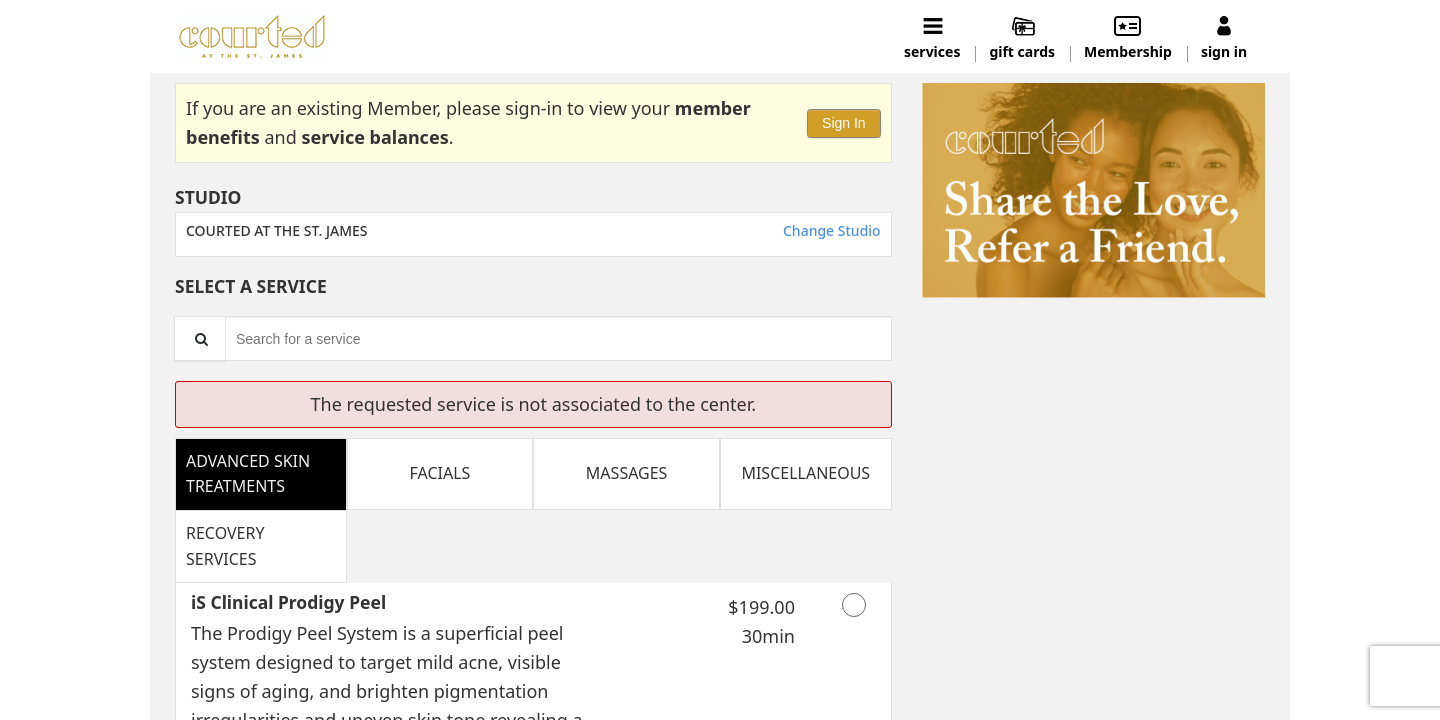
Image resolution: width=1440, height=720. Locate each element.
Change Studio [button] (829, 230)
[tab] (261, 474)
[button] (1093, 190)
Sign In (844, 123)
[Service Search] (200, 338)
